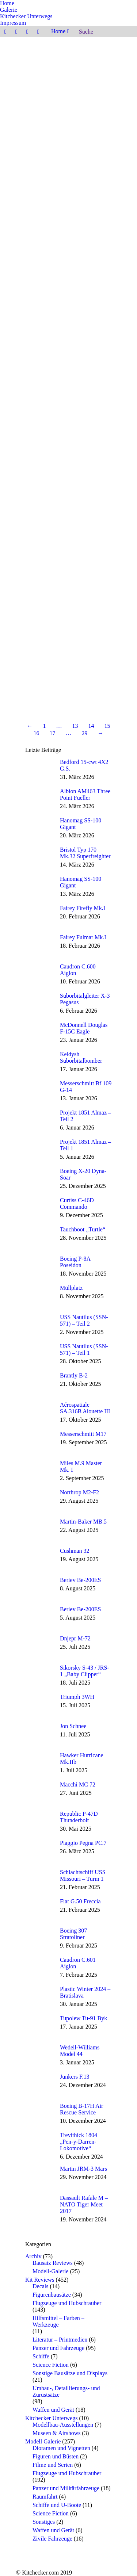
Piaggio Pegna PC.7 (83, 1843)
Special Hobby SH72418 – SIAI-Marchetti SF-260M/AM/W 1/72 (62, 279)
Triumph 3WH (77, 1697)
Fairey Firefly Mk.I (82, 908)
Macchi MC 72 (77, 1784)
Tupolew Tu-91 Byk (83, 2018)
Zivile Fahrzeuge (52, 2538)
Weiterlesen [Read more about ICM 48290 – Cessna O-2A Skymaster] (39, 446)
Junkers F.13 (75, 2077)
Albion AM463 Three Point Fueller (85, 794)
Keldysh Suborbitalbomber (81, 1057)
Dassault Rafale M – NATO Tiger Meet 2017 (84, 2204)
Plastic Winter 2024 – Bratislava (85, 1992)
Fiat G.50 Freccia (80, 1901)
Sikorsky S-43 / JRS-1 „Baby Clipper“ (84, 1671)
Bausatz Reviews (53, 2263)
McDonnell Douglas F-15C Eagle (83, 1028)
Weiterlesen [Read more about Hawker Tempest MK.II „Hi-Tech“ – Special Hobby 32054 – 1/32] (39, 157)
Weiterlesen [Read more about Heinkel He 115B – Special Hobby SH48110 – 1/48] (39, 570)
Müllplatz (71, 1288)
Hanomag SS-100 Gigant (80, 823)
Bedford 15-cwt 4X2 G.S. (84, 765)
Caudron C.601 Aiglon (78, 1963)
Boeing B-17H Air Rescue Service (81, 2109)
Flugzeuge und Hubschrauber (67, 2303)
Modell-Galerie (51, 2271)
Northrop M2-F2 (79, 1492)
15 (107, 726)
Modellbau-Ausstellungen (63, 2425)
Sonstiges (44, 2522)
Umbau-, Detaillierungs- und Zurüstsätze (66, 2391)
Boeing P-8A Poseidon (75, 1261)
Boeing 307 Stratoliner (73, 1933)
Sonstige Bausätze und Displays (70, 2373)
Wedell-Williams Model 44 (79, 2050)
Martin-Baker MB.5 (83, 1521)
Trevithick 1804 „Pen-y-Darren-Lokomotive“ (78, 2141)
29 (85, 733)
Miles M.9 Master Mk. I (81, 1466)
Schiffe (41, 2356)
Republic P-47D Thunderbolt (79, 1817)
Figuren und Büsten (56, 2456)
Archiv (33, 2256)
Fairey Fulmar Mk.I (83, 937)
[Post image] (39, 770)
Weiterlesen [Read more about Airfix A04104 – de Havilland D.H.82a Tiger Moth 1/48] (39, 697)
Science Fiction (51, 2365)
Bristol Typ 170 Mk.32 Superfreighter (85, 852)
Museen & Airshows (57, 2433)
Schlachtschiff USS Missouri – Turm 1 (83, 1875)
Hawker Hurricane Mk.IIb (81, 1758)
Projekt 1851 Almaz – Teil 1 (85, 1145)
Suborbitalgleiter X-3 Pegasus (85, 999)
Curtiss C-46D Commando (77, 1203)
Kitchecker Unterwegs (51, 2418)
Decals (41, 2286)
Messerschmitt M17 (83, 1434)
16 (36, 733)
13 (75, 726)
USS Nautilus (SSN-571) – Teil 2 (84, 1320)
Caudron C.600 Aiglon (78, 969)
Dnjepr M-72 (75, 1638)
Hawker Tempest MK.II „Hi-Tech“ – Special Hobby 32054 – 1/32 (68, 135)
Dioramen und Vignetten (61, 2448)
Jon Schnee (73, 1726)
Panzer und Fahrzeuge (58, 2348)
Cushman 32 (74, 1551)
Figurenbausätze (52, 2295)
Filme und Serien (53, 2465)
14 (91, 726)
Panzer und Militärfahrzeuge (66, 2488)
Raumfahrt (45, 2496)
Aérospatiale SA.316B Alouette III (85, 1408)
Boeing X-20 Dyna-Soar (83, 1174)
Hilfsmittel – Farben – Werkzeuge (58, 2321)
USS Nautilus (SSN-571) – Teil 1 (84, 1349)
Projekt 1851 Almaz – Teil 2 (85, 1115)
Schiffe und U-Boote (57, 2505)
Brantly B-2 (74, 1375)
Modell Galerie (43, 2441)
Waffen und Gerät (53, 2410)
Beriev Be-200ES (80, 1580)
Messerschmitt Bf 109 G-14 (85, 1086)
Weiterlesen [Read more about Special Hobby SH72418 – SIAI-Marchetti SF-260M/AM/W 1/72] (39, 300)
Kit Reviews (39, 2280)
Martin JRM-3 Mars (83, 2169)
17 (53, 733)
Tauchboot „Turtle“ (82, 1229)
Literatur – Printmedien (60, 2339)
